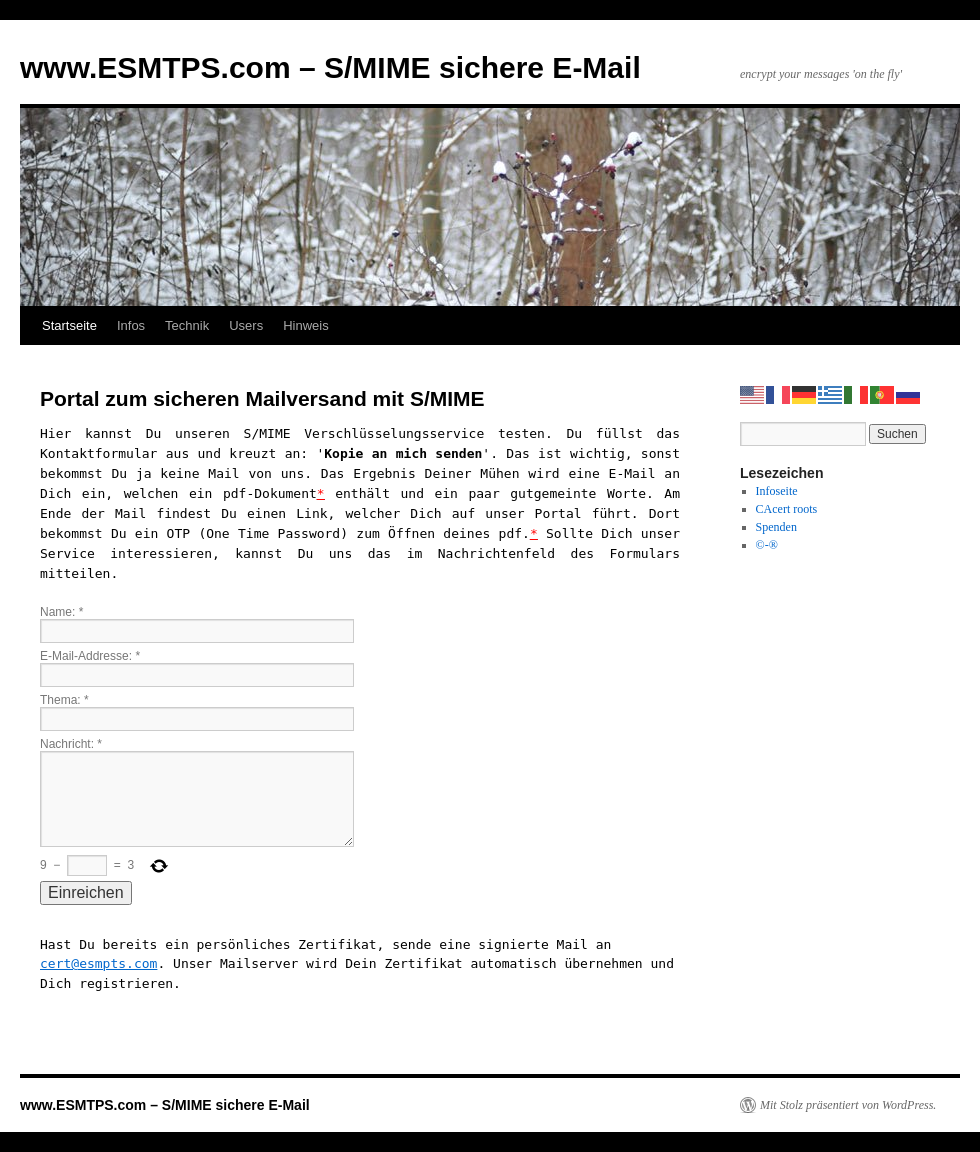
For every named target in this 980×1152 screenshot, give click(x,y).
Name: (61, 612)
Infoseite (777, 491)
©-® (767, 545)
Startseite (69, 325)
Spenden (776, 527)
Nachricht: (71, 744)
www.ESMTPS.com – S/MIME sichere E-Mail (330, 67)
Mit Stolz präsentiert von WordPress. (848, 1105)
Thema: (64, 700)
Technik (187, 325)
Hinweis (306, 325)
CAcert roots (787, 509)
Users (246, 325)
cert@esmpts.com (98, 963)
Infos (131, 325)
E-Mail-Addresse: (90, 656)
